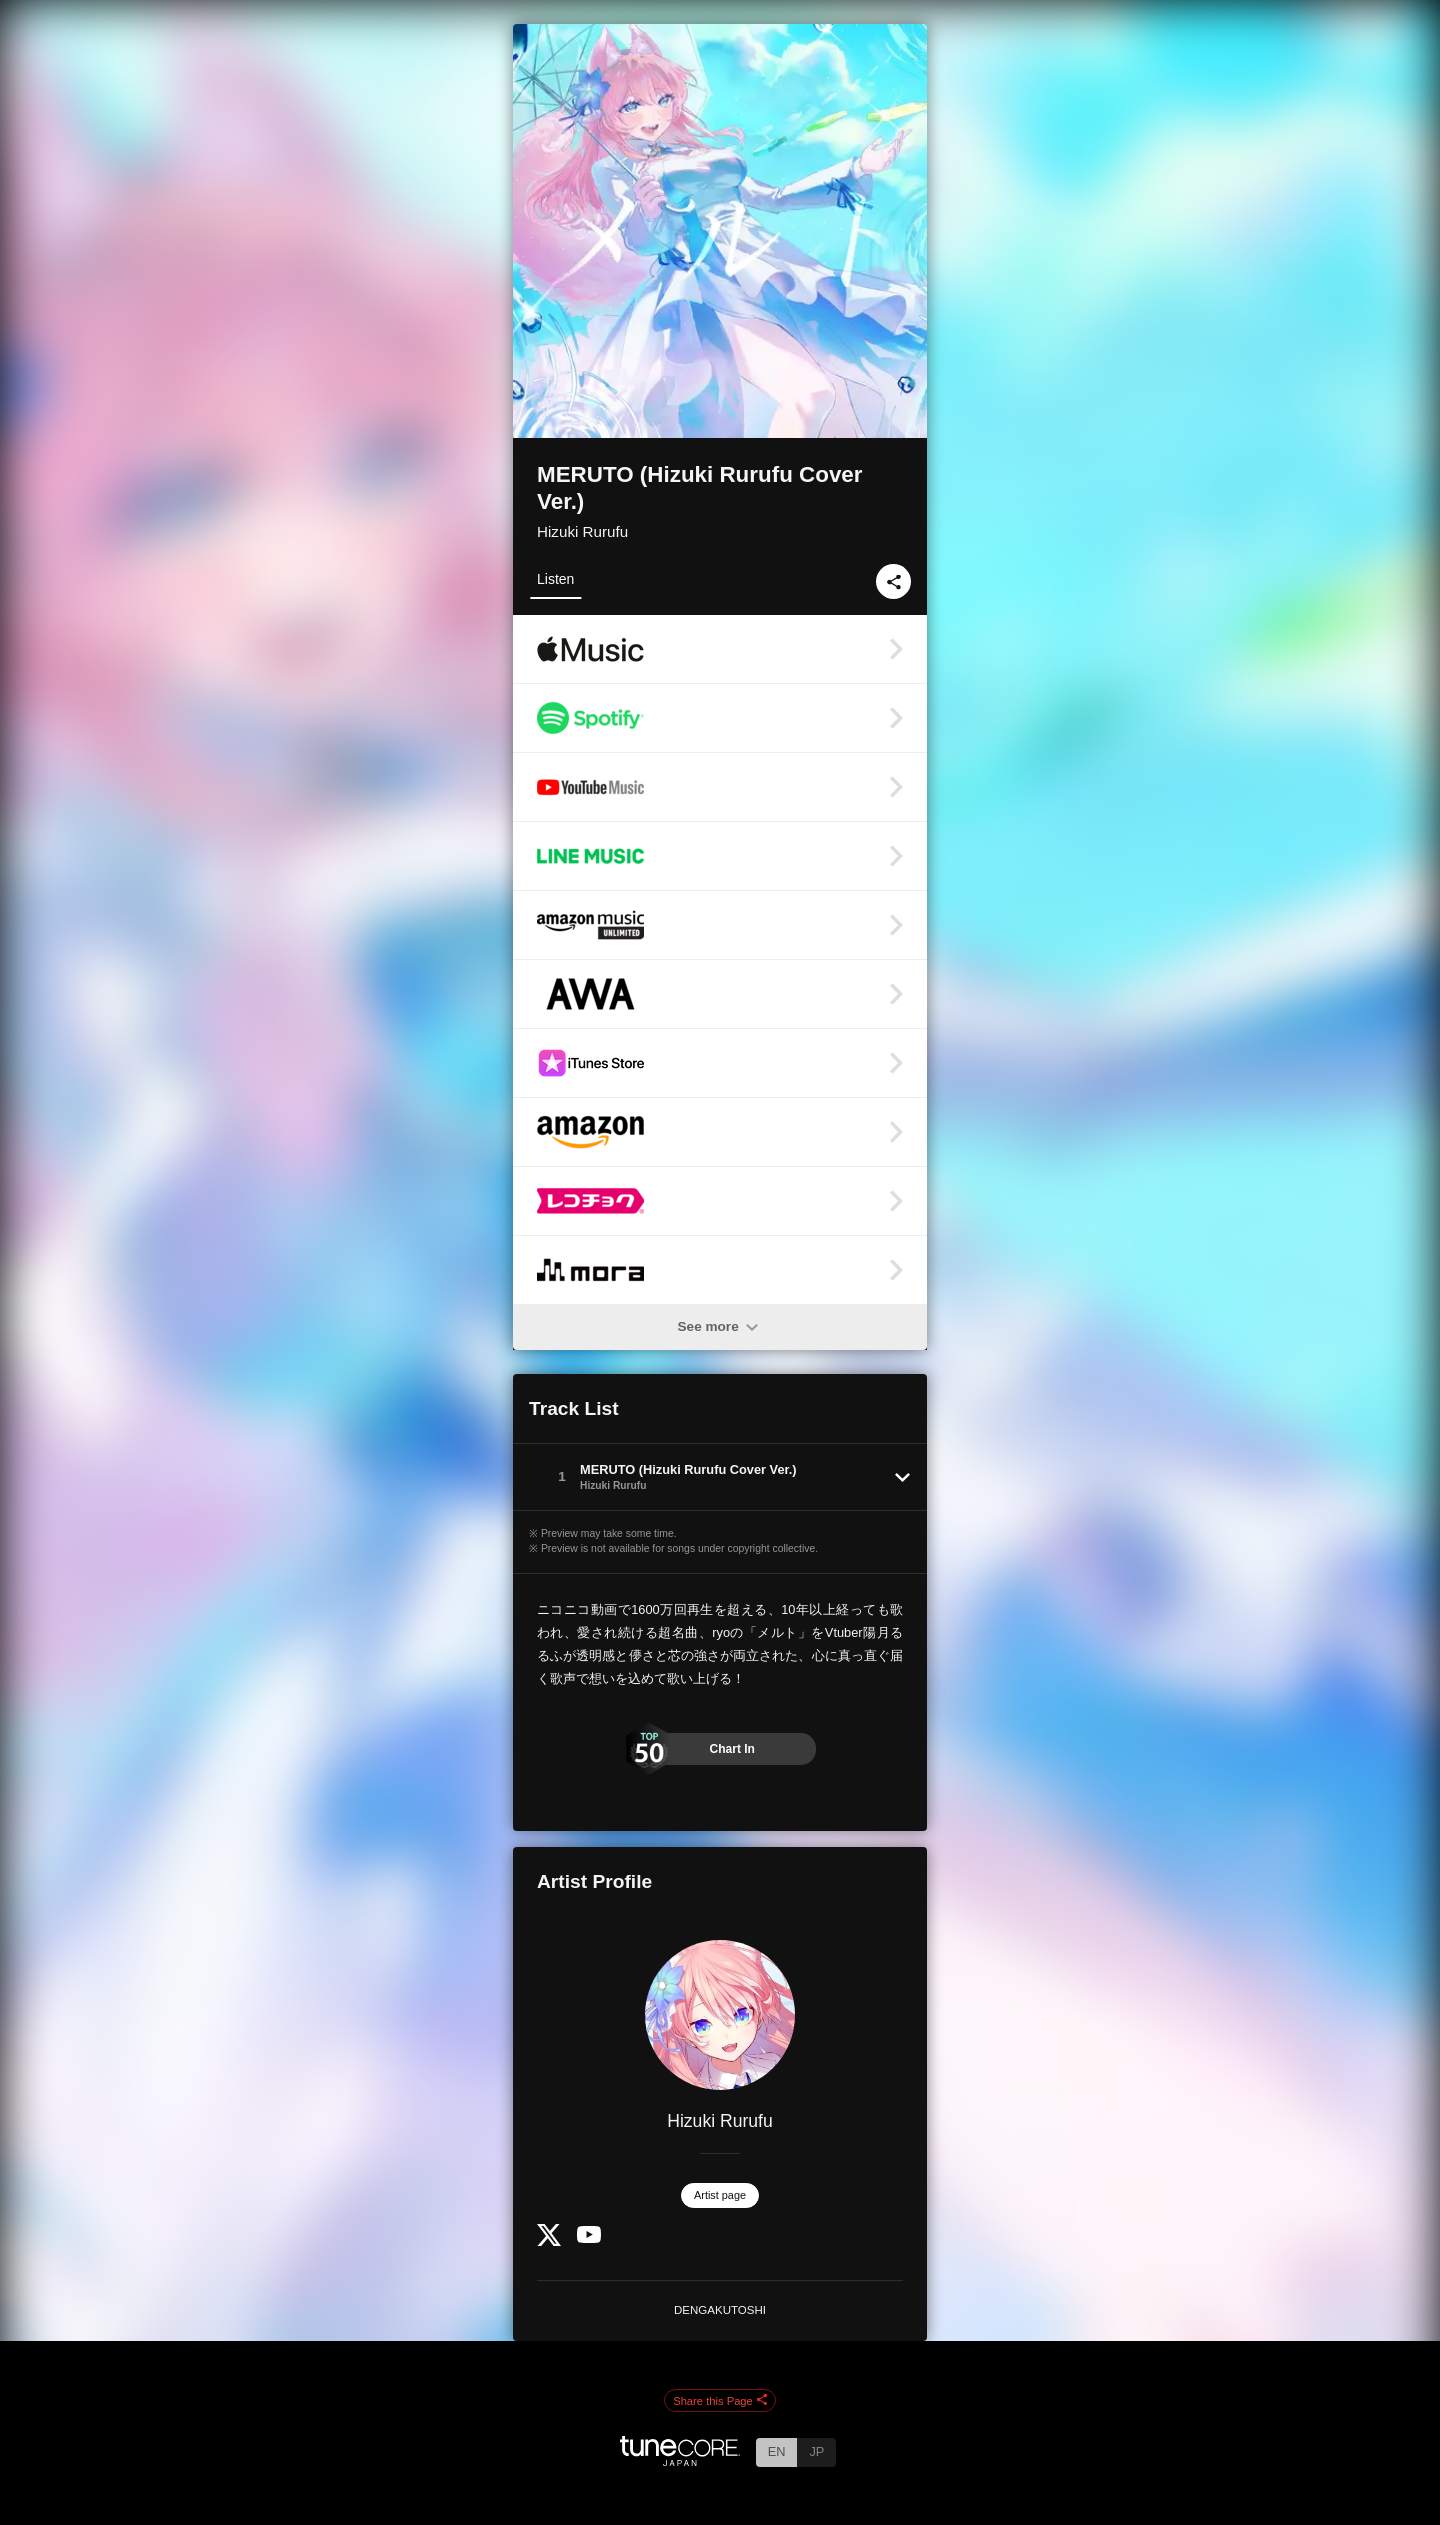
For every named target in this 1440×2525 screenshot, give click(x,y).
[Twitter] (549, 2241)
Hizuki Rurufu (582, 531)
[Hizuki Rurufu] (720, 2015)
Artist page (720, 2195)
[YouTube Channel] (589, 2238)
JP (816, 2451)
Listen (555, 579)
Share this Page (720, 2401)
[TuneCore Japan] (680, 2460)
